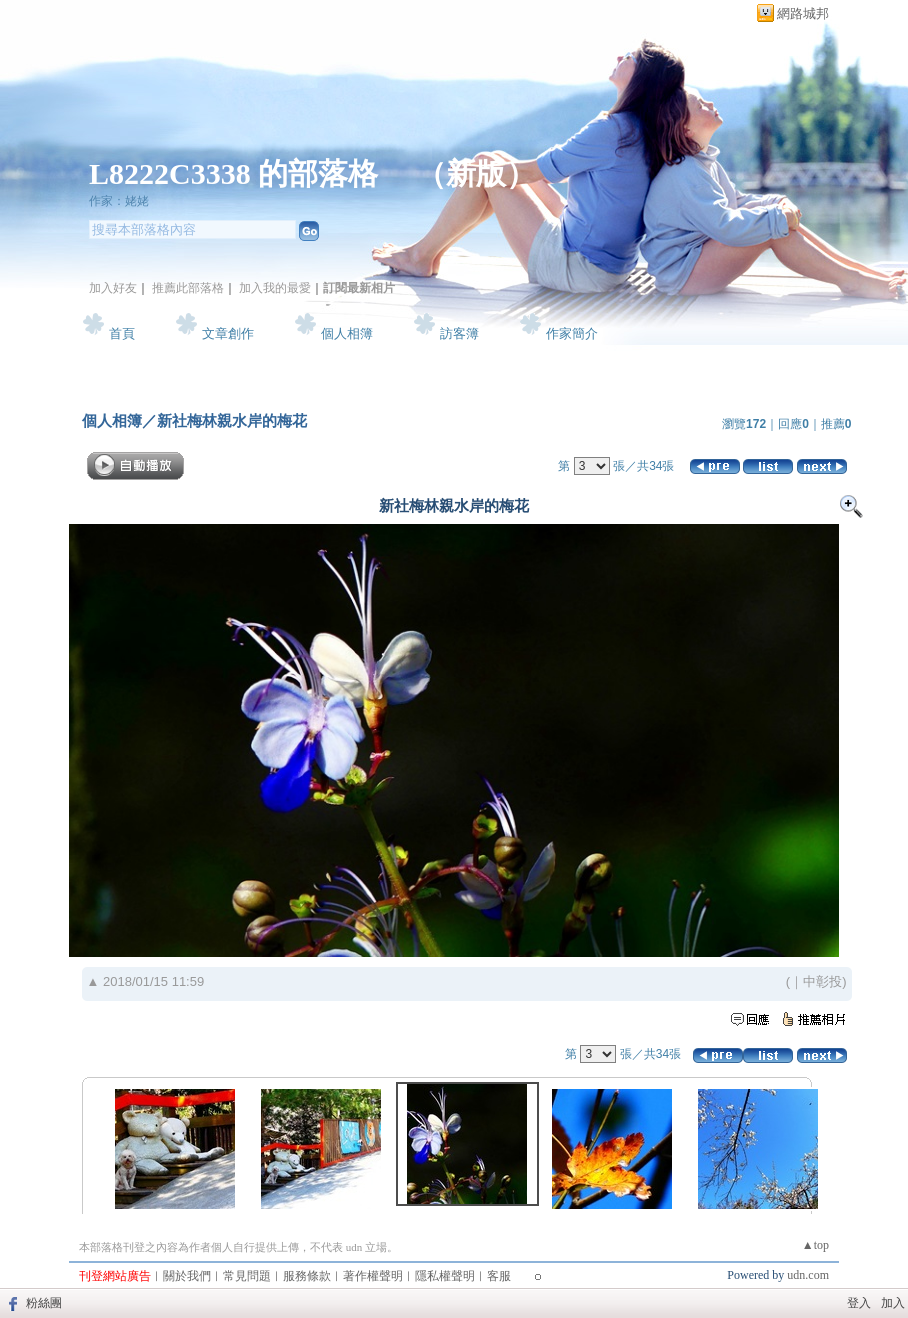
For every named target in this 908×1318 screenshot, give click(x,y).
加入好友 (113, 288)
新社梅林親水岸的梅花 (232, 420)
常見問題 (247, 1276)
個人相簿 (347, 333)
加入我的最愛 (275, 288)
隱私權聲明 (445, 1276)
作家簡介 (572, 333)
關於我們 (187, 1276)
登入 (859, 1303)
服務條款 (307, 1276)
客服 (499, 1276)
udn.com (808, 1275)
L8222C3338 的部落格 (237, 173)
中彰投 (822, 981)
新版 (476, 173)
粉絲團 (44, 1303)
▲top (815, 1245)
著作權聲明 (373, 1276)
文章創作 (228, 333)
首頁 (122, 333)
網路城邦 (803, 13)
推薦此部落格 (188, 288)
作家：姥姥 (119, 201)
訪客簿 (459, 333)
